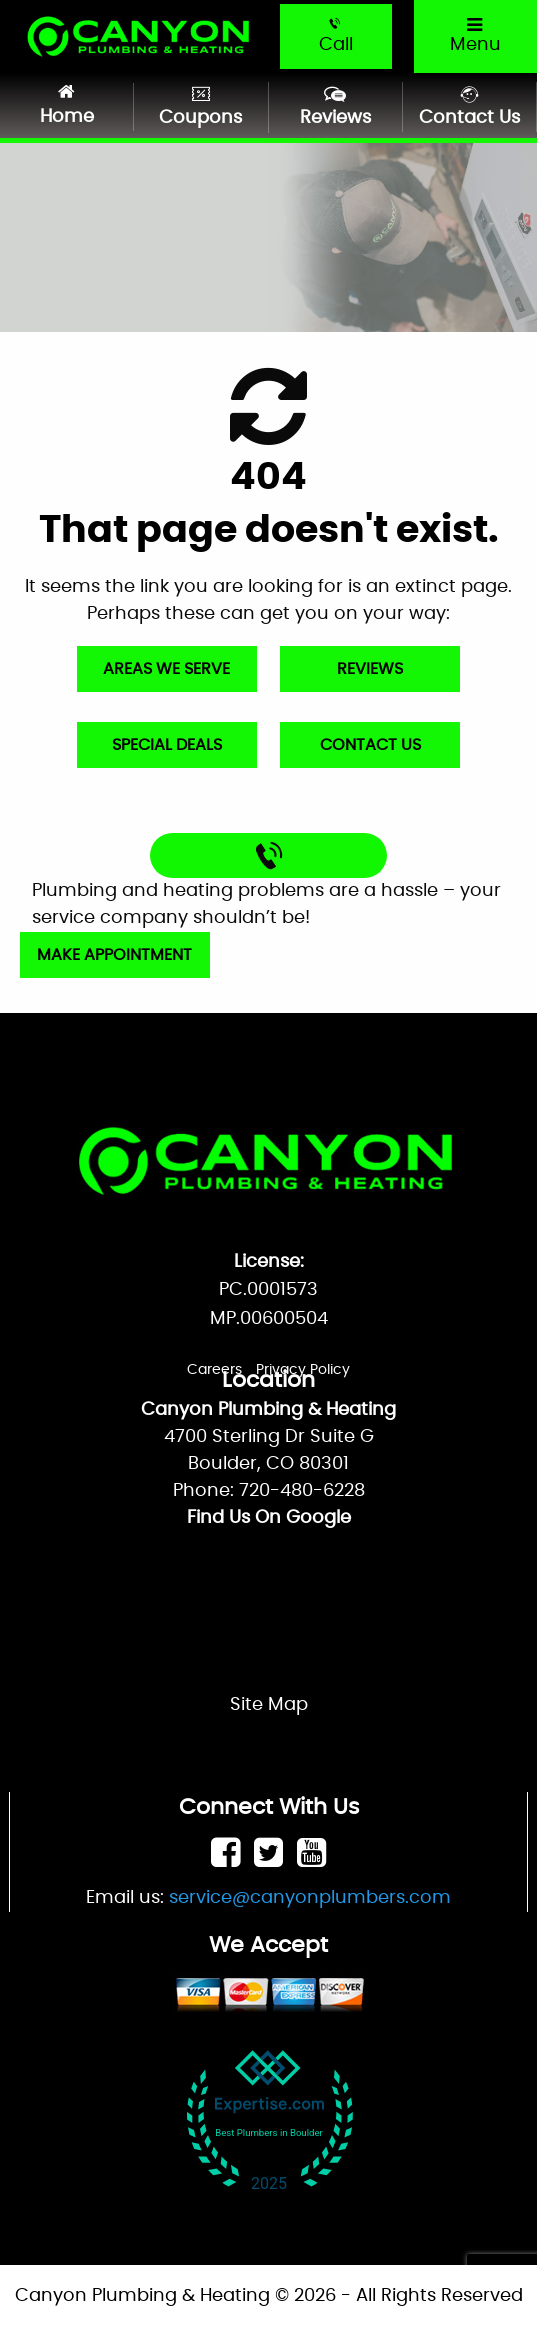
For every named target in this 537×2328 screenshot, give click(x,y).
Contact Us (370, 745)
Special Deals (167, 745)
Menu (474, 35)
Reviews (370, 669)
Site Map (269, 1705)
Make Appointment (114, 955)
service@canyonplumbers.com (310, 1898)
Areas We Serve (166, 669)
